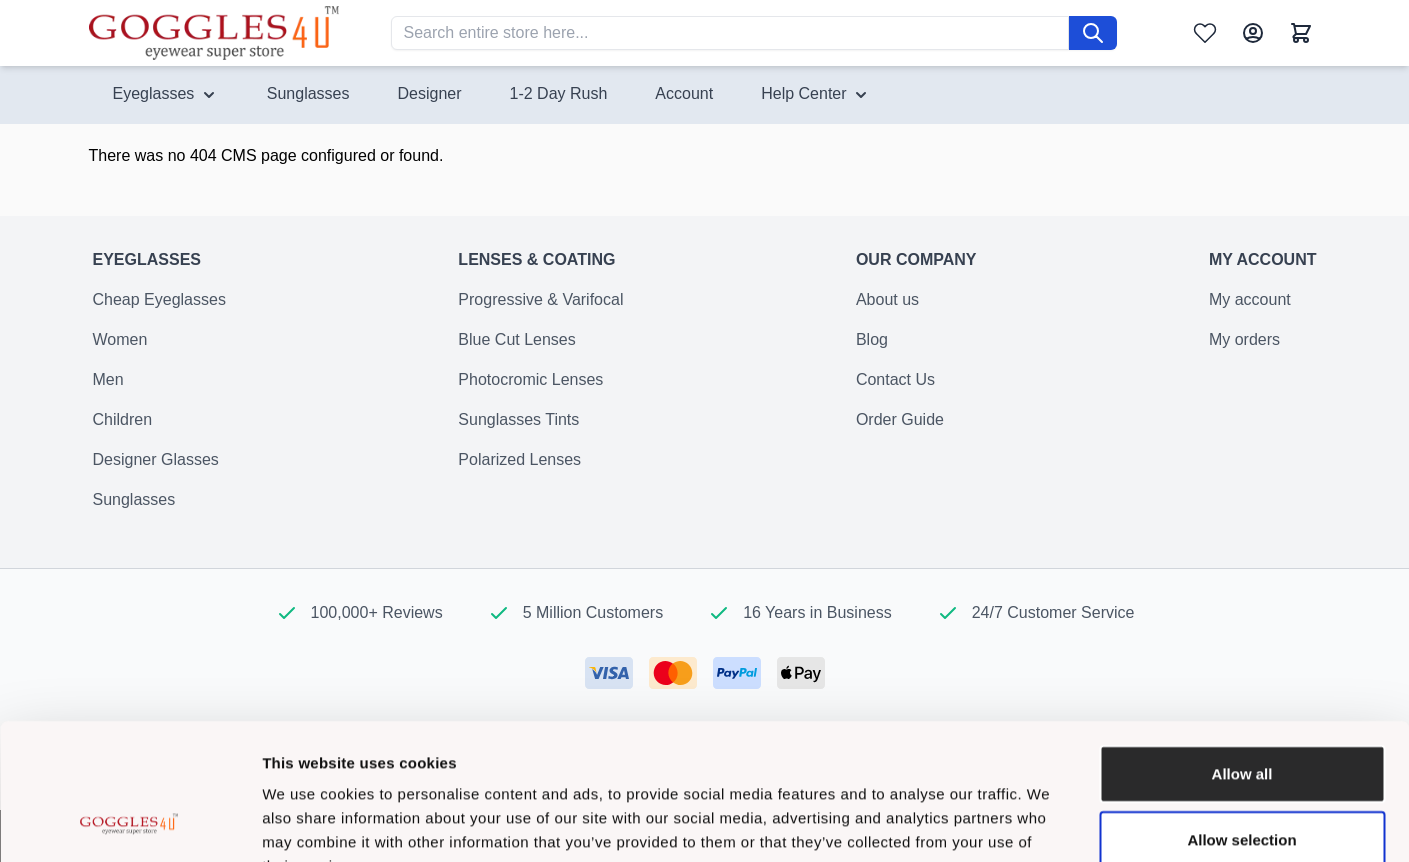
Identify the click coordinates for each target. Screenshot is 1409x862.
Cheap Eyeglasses (159, 311)
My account (1250, 311)
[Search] (1093, 33)
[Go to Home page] (214, 32)
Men (108, 391)
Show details (1049, 822)
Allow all (1242, 649)
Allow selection (1241, 715)
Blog (872, 351)
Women (120, 351)
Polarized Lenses (519, 471)
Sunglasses (134, 511)
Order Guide (900, 431)
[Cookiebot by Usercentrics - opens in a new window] (129, 823)
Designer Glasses (156, 471)
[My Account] (1253, 33)
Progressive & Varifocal (540, 311)
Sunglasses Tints (518, 431)
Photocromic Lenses (530, 391)
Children (123, 431)
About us (887, 311)
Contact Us (895, 391)
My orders (1244, 351)
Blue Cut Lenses (516, 351)
